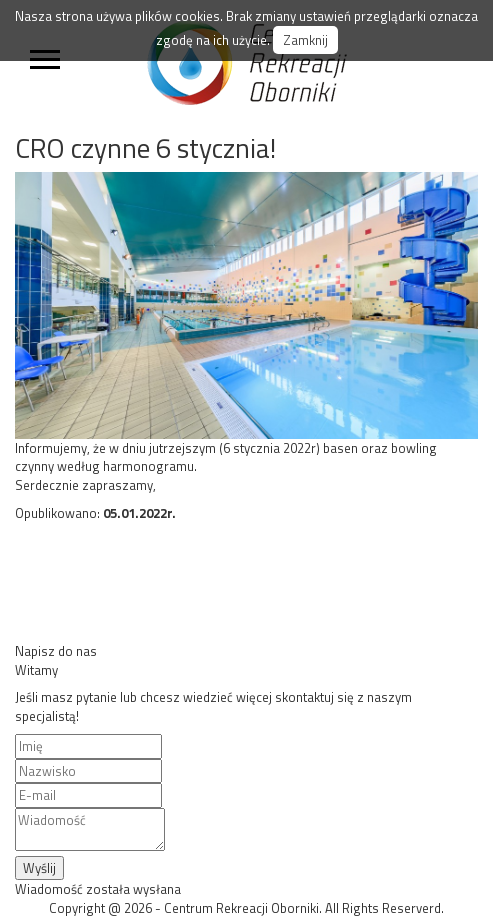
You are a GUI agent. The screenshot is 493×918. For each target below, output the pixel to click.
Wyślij (39, 868)
